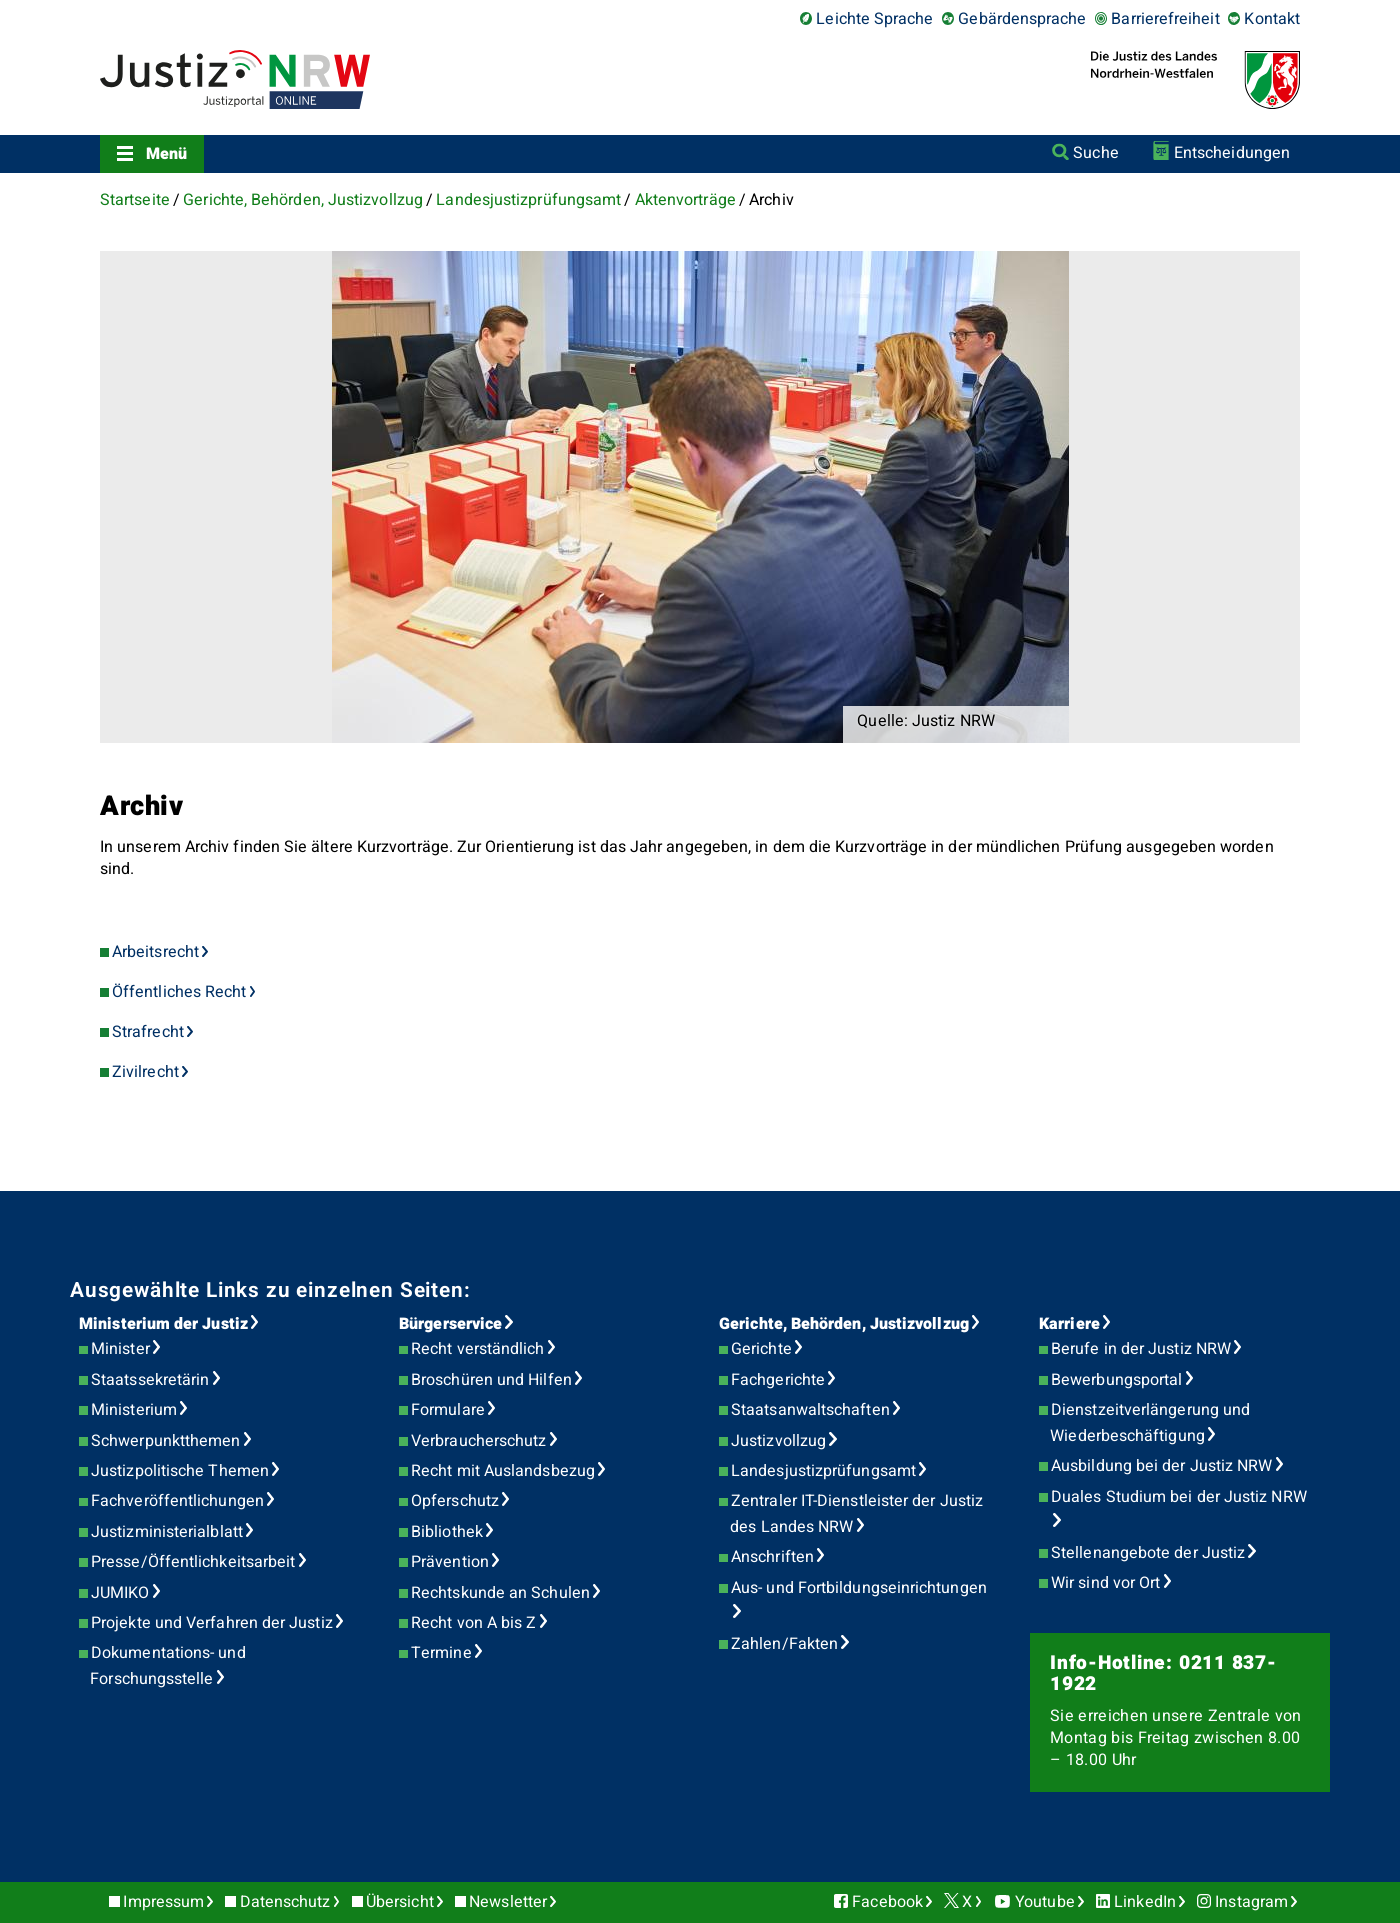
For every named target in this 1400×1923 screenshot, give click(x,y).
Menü (166, 154)
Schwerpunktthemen (165, 1441)
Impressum (163, 1902)
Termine (441, 1653)
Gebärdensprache (1022, 19)
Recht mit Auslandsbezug (503, 1471)
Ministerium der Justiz (163, 1324)
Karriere (1069, 1324)
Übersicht (400, 1902)
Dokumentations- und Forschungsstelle (167, 1666)
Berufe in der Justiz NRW (1141, 1349)
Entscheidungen (1232, 153)
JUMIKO (120, 1593)
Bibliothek (447, 1532)
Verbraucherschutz (478, 1441)
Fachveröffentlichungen (177, 1501)
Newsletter (508, 1902)
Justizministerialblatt (167, 1532)
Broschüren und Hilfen (491, 1380)
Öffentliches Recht (179, 992)
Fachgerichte (778, 1380)
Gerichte (761, 1349)
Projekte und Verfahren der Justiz (212, 1623)
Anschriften (772, 1557)
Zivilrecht (145, 1072)
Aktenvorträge (685, 200)
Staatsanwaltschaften (810, 1410)
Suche (1095, 153)
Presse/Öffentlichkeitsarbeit (193, 1562)
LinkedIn (1145, 1902)
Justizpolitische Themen (180, 1471)
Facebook (887, 1902)
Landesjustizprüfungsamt (528, 200)
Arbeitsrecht (155, 952)
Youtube (1045, 1902)
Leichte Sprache (874, 19)
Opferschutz (455, 1501)
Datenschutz (285, 1902)
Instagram (1251, 1902)
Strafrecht (148, 1032)
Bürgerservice (450, 1324)
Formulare (448, 1410)
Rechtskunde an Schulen (500, 1593)
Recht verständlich (477, 1349)
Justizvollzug (778, 1441)
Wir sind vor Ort (1105, 1583)
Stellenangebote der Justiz (1148, 1553)
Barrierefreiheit (1165, 19)
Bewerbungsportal (1116, 1380)
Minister (120, 1349)
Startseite (135, 200)
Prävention (450, 1562)
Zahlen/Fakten (784, 1644)
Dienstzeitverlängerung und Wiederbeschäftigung (1150, 1423)
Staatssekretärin (150, 1380)
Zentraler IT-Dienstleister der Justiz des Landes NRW (856, 1514)
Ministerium (134, 1410)
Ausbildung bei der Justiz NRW (1161, 1466)
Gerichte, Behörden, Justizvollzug (303, 200)
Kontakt (1272, 19)
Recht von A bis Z (473, 1623)
